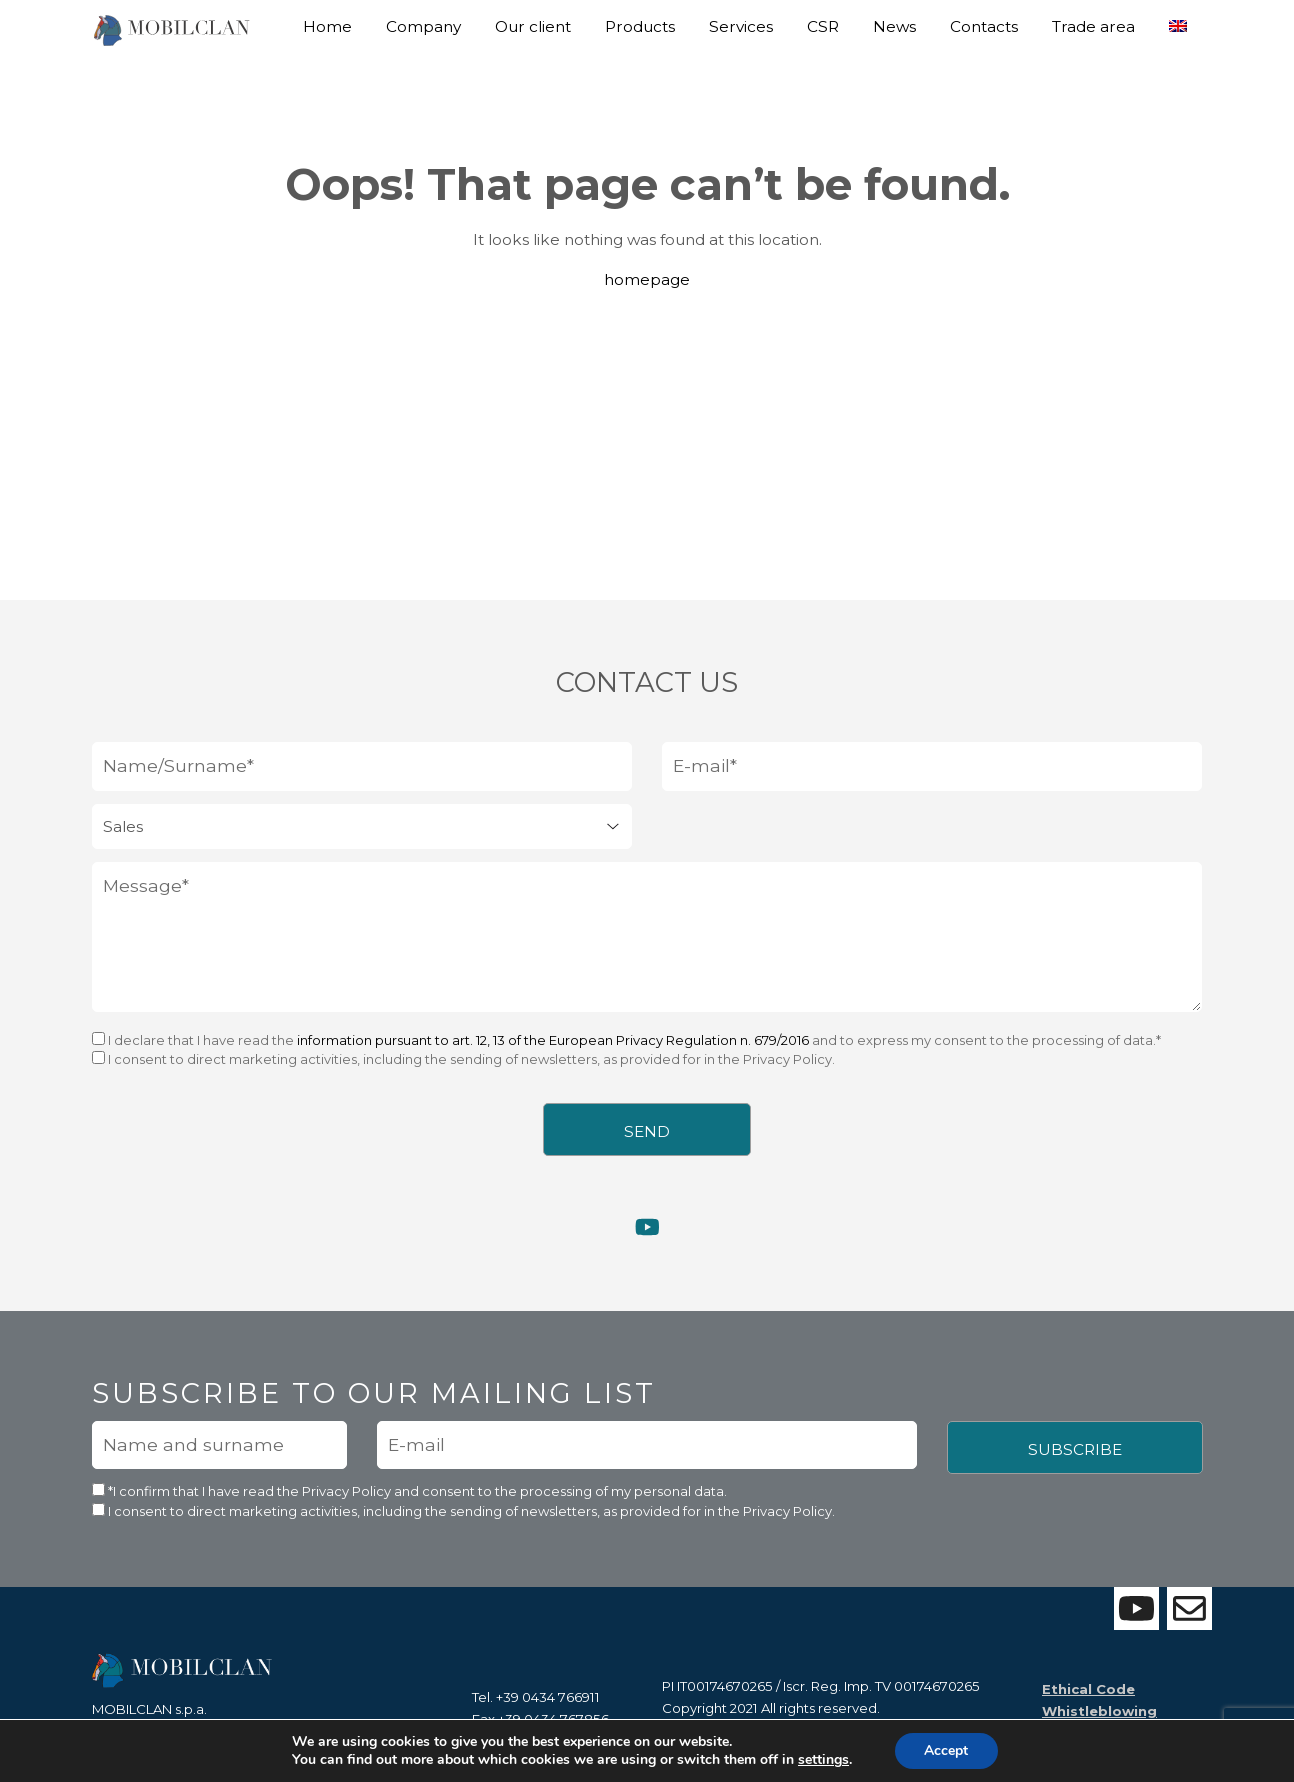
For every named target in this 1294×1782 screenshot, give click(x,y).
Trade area (1093, 26)
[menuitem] (1178, 18)
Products (640, 26)
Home (327, 26)
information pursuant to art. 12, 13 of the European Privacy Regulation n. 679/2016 (553, 1047)
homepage (647, 279)
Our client (533, 26)
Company (423, 26)
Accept (946, 1750)
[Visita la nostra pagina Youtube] (647, 1235)
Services (741, 26)
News (894, 26)
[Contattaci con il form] (1189, 1608)
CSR (823, 26)
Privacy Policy (348, 1499)
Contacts (984, 26)
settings (823, 1760)
